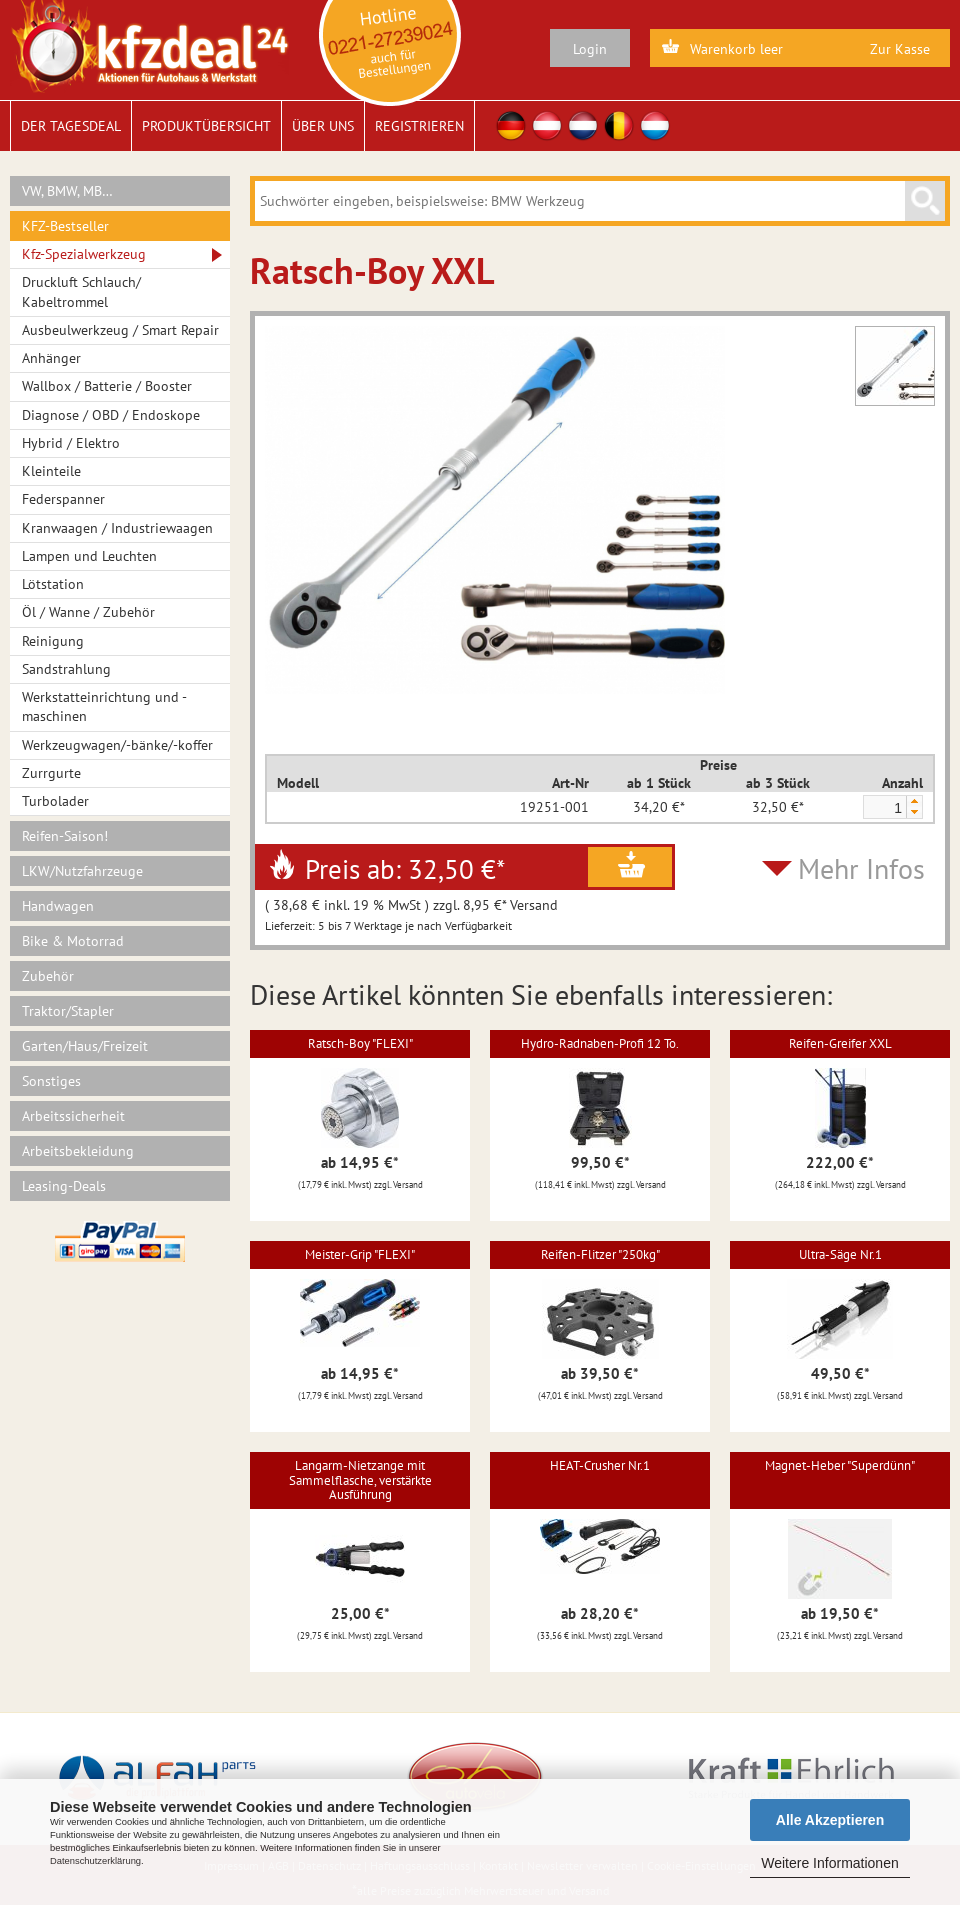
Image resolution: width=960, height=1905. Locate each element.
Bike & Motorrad (73, 941)
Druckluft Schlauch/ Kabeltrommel (81, 291)
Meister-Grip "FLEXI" (360, 1254)
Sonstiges (51, 1081)
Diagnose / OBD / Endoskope (111, 415)
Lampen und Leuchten (89, 556)
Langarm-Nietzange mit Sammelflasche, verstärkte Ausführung (360, 1480)
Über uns (323, 126)
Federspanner (63, 499)
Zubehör (48, 976)
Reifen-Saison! (65, 836)
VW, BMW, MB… (67, 191)
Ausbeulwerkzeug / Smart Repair (120, 330)
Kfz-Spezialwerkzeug (84, 254)
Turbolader (55, 801)
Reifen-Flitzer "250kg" (600, 1254)
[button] (914, 801)
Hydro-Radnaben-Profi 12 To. (600, 1043)
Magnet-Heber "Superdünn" (840, 1465)
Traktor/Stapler (68, 1011)
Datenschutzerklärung (95, 1861)
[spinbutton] (884, 808)
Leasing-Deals (64, 1186)
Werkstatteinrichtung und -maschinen (104, 706)
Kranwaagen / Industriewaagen (117, 528)
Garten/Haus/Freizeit (85, 1046)
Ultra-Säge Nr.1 (840, 1254)
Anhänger (51, 358)
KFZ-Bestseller (65, 226)
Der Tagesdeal (71, 126)
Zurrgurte (51, 773)
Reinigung (53, 641)
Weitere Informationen (829, 1863)
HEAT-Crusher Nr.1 (600, 1465)
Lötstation (53, 584)
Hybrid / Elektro (71, 443)
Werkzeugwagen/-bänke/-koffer (117, 745)
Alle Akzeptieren (830, 1820)
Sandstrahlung (66, 669)
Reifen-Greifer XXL (840, 1043)
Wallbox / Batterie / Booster (107, 386)
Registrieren (419, 126)
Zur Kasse (900, 49)
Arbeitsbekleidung (78, 1151)
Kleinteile (51, 471)
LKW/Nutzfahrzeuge (82, 871)
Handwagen (58, 906)
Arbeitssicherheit (73, 1116)
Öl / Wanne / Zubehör (88, 612)
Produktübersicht (206, 126)
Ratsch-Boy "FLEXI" (360, 1043)
